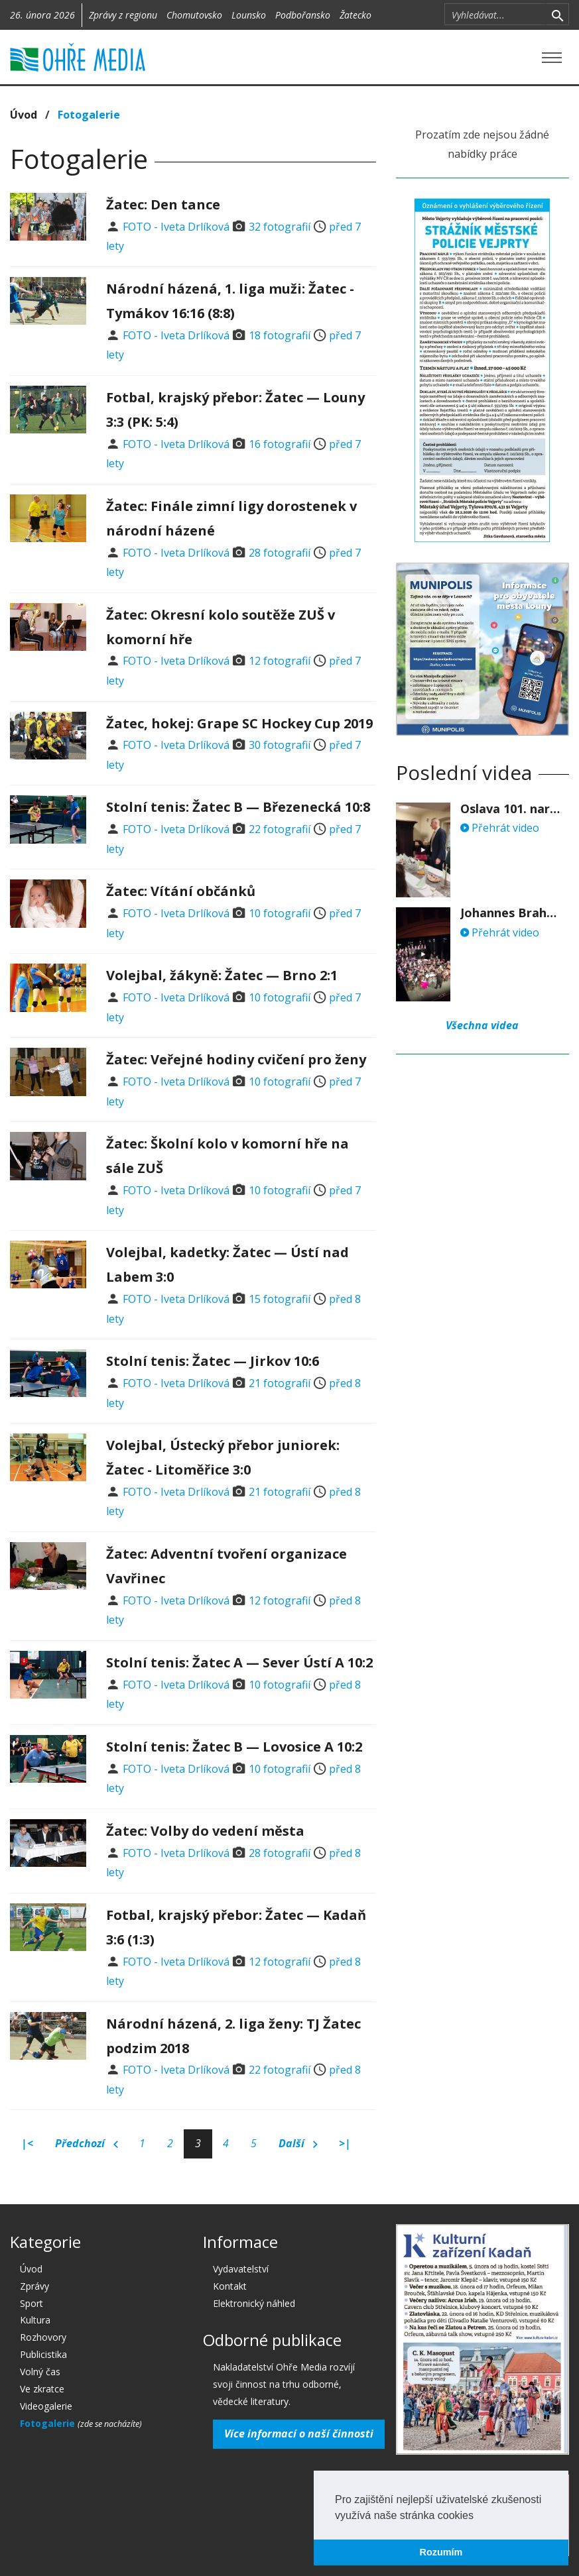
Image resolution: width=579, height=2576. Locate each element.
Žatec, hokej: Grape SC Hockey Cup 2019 (239, 723)
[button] (478, 2516)
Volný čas (40, 2371)
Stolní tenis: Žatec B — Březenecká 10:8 (238, 807)
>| (345, 2143)
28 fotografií (279, 552)
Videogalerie (46, 2406)
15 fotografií (279, 1299)
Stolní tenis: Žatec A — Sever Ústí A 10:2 (239, 1662)
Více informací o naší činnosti (298, 2433)
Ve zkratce (42, 2388)
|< (27, 2143)
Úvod (23, 114)
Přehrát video (499, 827)
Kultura (35, 2320)
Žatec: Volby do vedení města (205, 1831)
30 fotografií (279, 745)
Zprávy (34, 2286)
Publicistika (43, 2354)
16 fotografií (279, 444)
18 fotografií (279, 335)
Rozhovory (43, 2337)
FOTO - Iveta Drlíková (176, 226)
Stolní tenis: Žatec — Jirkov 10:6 (212, 1361)
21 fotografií (279, 1383)
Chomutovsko (194, 15)
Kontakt (230, 2286)
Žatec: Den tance (163, 204)
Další (298, 2144)
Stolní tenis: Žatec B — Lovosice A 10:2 (234, 1747)
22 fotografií (279, 829)
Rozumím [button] (441, 2552)
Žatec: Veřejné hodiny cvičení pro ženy (236, 1059)
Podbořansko (302, 15)
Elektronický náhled (254, 2303)
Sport (31, 2303)
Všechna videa (482, 1025)
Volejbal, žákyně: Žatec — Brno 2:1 (222, 975)
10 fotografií (279, 913)
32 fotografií (279, 226)
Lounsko (248, 15)
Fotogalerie (89, 114)
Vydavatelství (241, 2269)
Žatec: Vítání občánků (180, 891)
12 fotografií (279, 660)
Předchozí (86, 2144)
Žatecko (355, 15)
